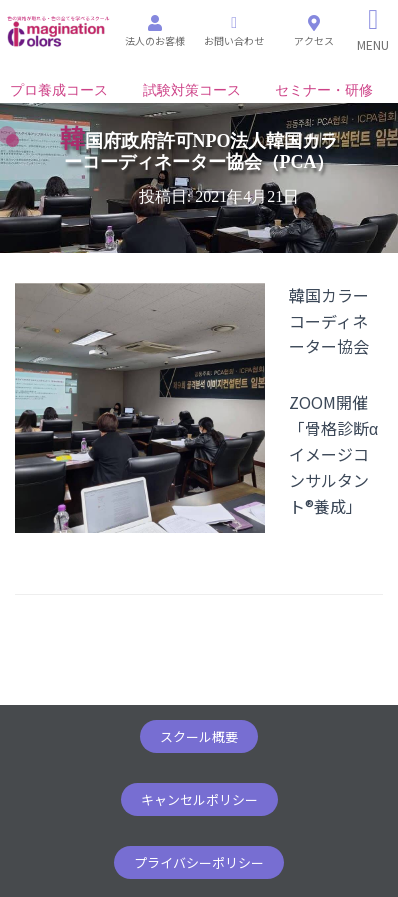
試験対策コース (192, 90)
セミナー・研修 (324, 90)
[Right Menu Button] (373, 30)
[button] (199, 736)
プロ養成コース (59, 90)
